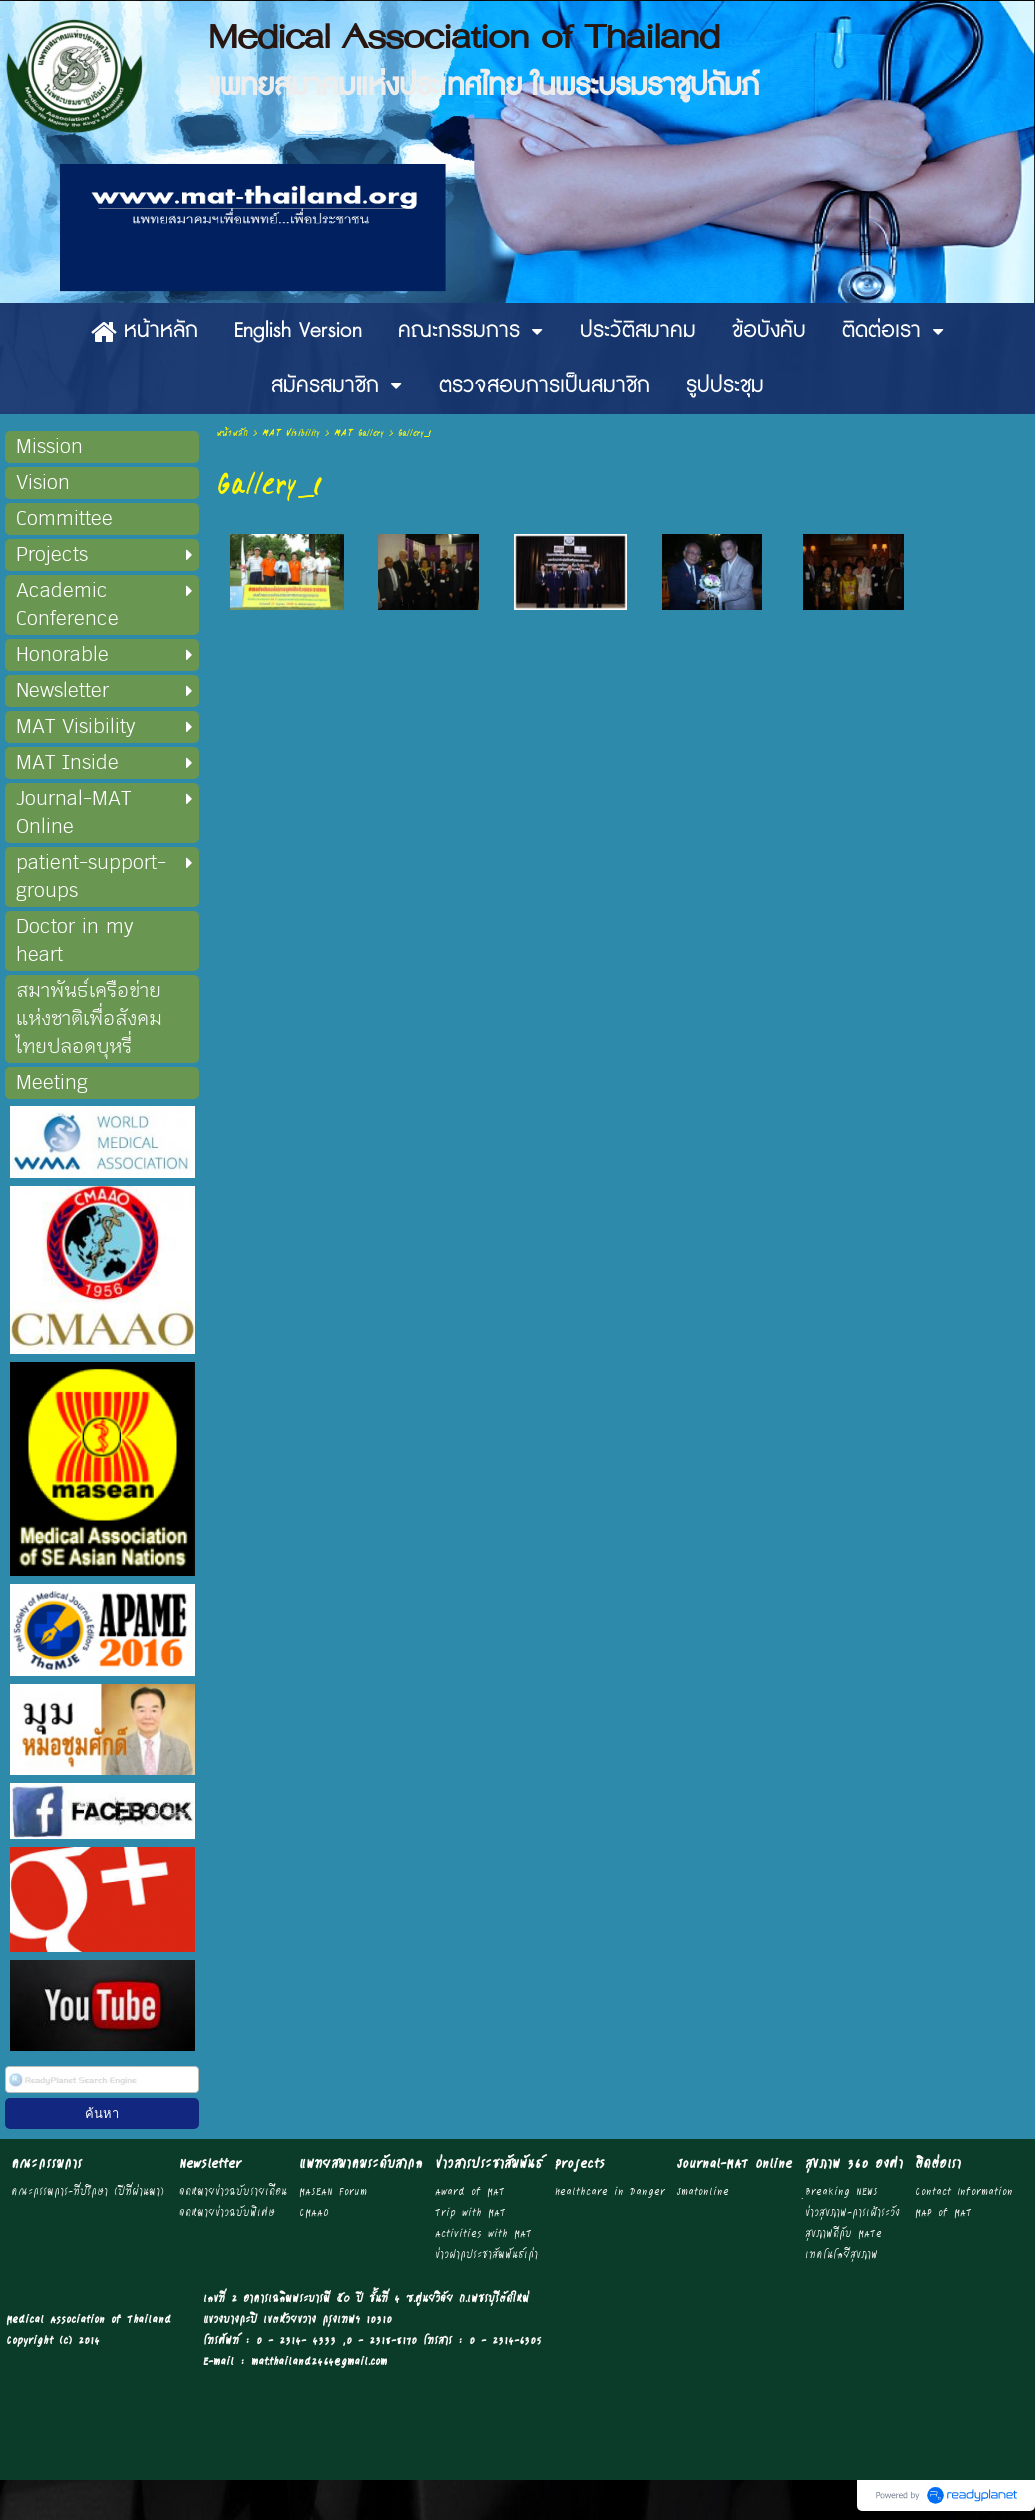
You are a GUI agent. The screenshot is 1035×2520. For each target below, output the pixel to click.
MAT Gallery (359, 433)
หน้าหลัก (232, 433)
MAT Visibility (291, 433)
